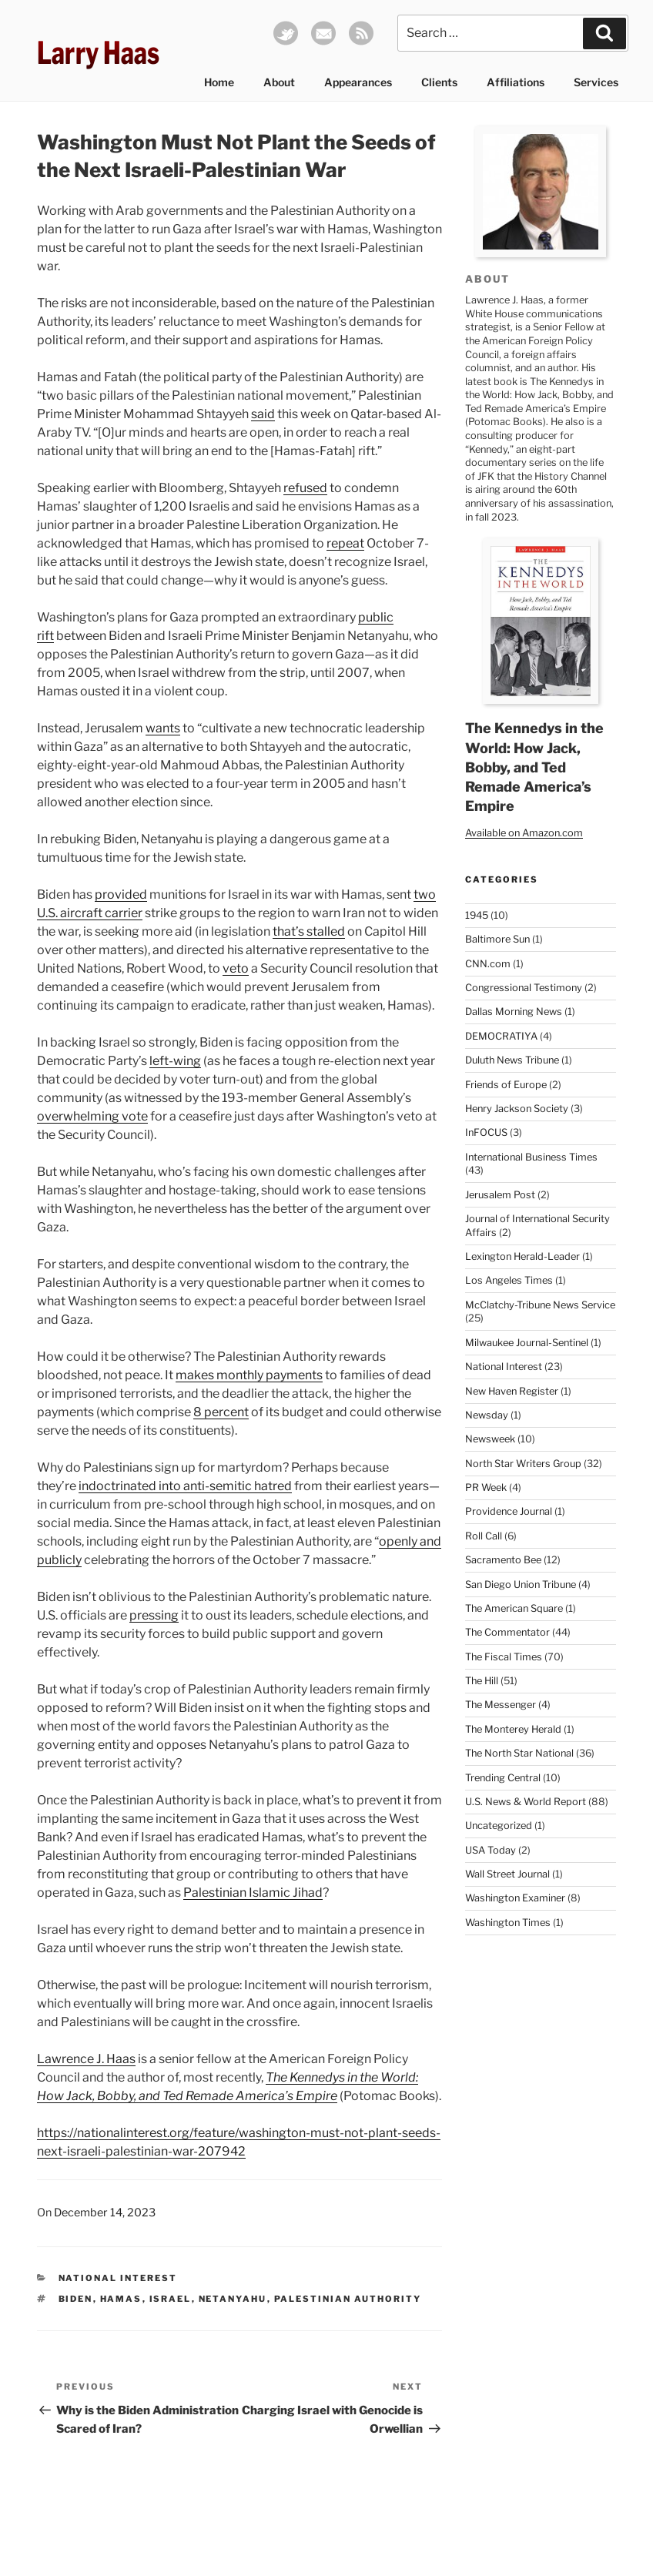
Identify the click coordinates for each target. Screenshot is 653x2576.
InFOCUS (486, 1132)
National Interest (118, 2278)
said (263, 414)
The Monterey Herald (513, 1729)
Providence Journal (508, 1511)
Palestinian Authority (348, 2298)
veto (236, 968)
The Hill (481, 1681)
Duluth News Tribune (512, 1060)
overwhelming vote (92, 1116)
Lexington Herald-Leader (522, 1256)
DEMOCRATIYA (501, 1036)
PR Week (486, 1487)
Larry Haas (98, 53)
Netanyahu (233, 2298)
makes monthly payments (249, 1375)
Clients (439, 82)
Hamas (121, 2298)
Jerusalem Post (500, 1195)
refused (305, 488)
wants (163, 728)
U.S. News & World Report (525, 1801)
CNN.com (488, 964)
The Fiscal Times (503, 1657)
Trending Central (503, 1778)
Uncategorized (498, 1825)
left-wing (175, 1061)
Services (596, 82)
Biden (76, 2298)
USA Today (490, 1850)
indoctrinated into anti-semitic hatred (185, 1486)
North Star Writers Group (523, 1463)
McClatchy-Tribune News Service (540, 1305)
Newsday (486, 1415)
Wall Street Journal (507, 1874)
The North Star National (519, 1753)
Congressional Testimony (523, 987)
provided (121, 894)
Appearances (358, 82)
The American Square (514, 1608)
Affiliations (515, 82)
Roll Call (483, 1536)
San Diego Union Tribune (520, 1584)
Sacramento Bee (503, 1560)
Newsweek (490, 1439)
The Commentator (507, 1632)
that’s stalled (309, 931)
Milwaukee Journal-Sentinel (526, 1342)
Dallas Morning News (513, 1011)
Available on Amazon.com (524, 833)
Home (219, 82)
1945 (476, 915)
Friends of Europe (506, 1084)
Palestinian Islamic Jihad (253, 1892)
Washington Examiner (515, 1898)
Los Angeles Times (509, 1280)
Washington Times (508, 1922)
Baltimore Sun (497, 939)
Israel (170, 2298)
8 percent (221, 1412)
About (279, 82)
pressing (154, 1615)
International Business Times (531, 1157)
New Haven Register (511, 1391)
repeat (345, 543)
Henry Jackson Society (516, 1108)
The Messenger (500, 1704)
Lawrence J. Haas (86, 2059)
